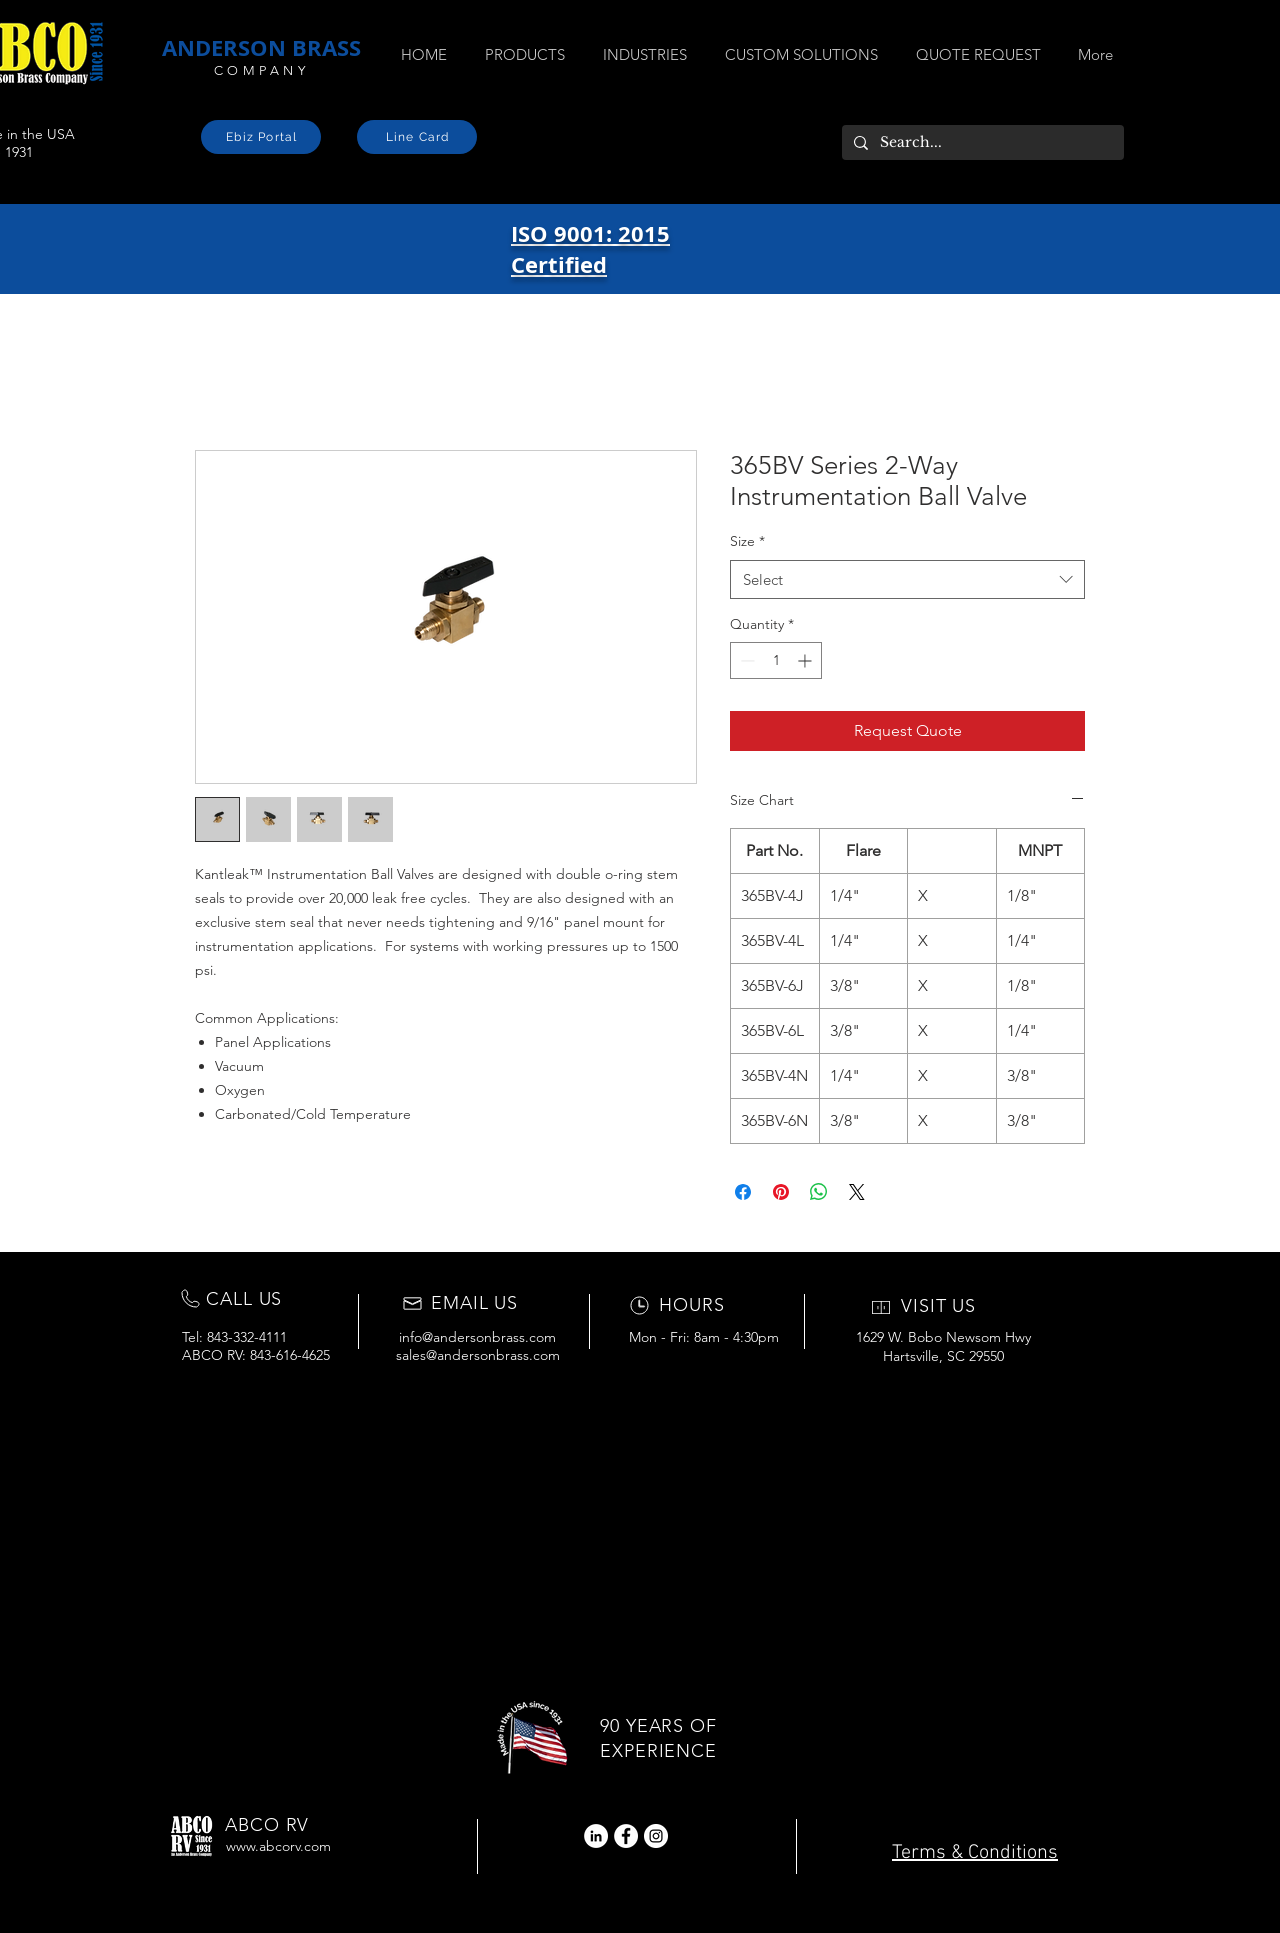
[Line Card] (417, 137)
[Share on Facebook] (743, 1192)
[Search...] (981, 143)
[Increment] (806, 660)
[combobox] (907, 579)
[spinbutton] (776, 660)
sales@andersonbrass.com (478, 1355)
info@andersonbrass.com (477, 1337)
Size (747, 541)
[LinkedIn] (596, 1836)
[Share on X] (857, 1192)
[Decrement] (745, 660)
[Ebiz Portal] (261, 137)
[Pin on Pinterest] (781, 1192)
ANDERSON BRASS (261, 47)
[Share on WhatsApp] (819, 1192)
